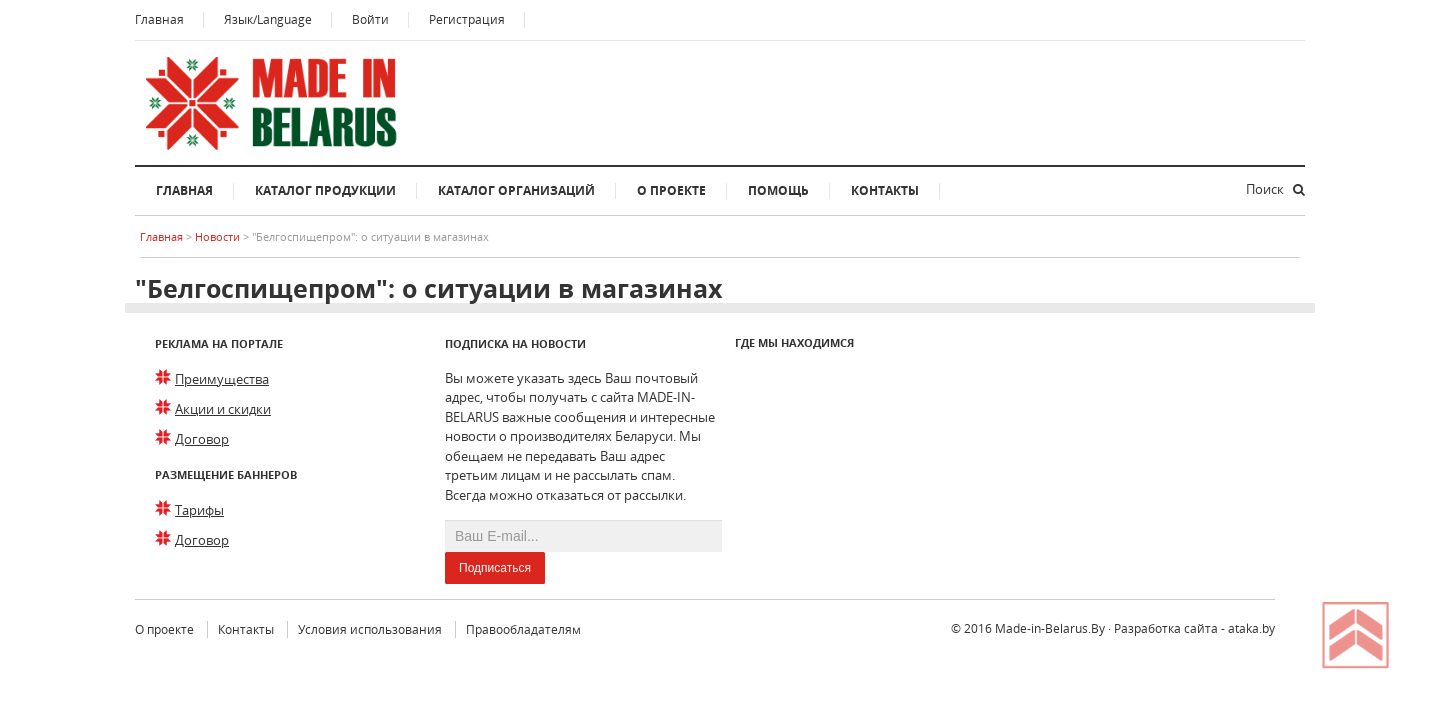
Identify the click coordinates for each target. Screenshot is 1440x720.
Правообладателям (523, 629)
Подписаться (495, 568)
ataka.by (1251, 628)
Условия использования (370, 629)
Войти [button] (370, 19)
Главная (159, 19)
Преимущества (222, 379)
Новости (219, 236)
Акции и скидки (223, 409)
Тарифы (199, 510)
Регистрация (467, 19)
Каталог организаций (516, 190)
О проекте (671, 190)
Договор (202, 439)
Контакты (885, 190)
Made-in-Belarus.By (1050, 628)
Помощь (778, 190)
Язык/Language (268, 19)
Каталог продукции (325, 190)
